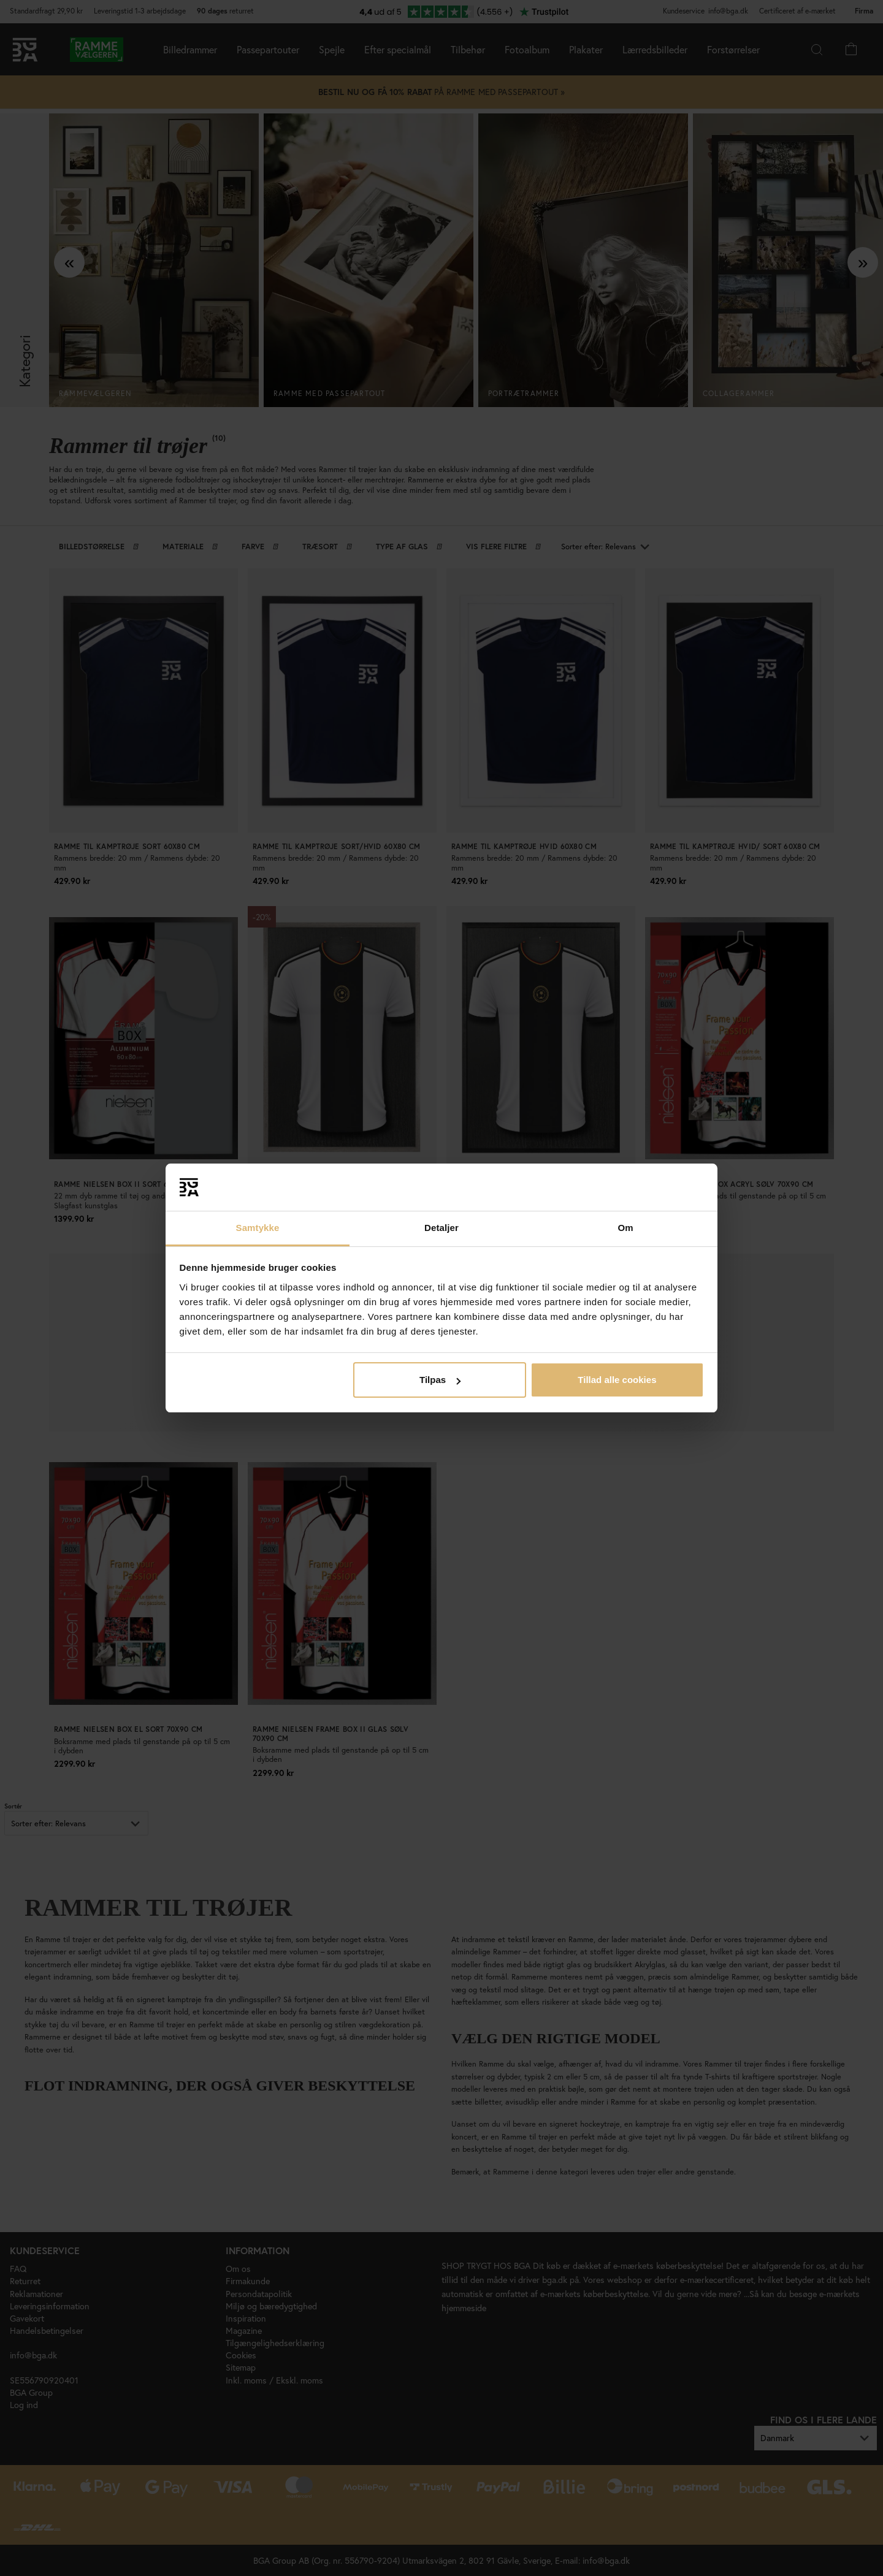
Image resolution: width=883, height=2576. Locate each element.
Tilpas (440, 1379)
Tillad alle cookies (617, 1379)
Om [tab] (625, 1227)
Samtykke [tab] (258, 1227)
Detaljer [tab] (441, 1227)
